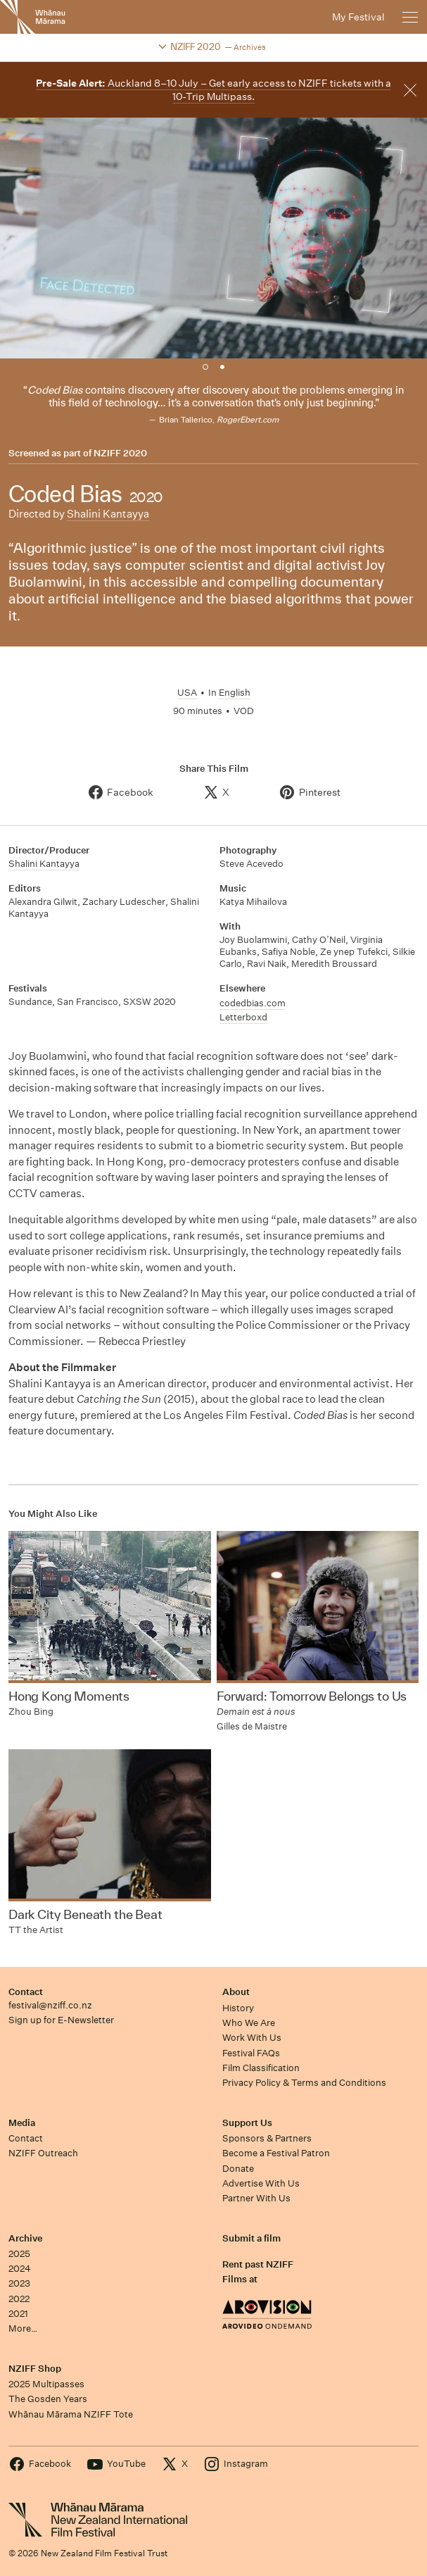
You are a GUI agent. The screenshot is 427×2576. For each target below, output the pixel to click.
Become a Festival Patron (276, 2153)
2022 (19, 2299)
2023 (19, 2283)
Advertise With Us (261, 2183)
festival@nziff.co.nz (50, 2005)
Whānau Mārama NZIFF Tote (70, 2414)
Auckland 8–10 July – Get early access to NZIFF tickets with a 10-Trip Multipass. (213, 90)
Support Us (247, 2123)
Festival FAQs (251, 2053)
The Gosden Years (47, 2399)
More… (22, 2328)
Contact (25, 1992)
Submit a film (251, 2238)
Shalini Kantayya (108, 513)
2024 (19, 2269)
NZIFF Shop (34, 2369)
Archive (25, 2238)
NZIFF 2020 (120, 453)
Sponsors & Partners (267, 2138)
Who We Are (248, 2023)
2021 (18, 2314)
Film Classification (261, 2068)
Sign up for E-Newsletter (61, 2020)
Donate (238, 2169)
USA (187, 693)
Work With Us (251, 2038)
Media (21, 2123)
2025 (19, 2254)
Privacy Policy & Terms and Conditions (304, 2083)
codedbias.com (252, 1003)
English (234, 693)
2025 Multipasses (46, 2384)
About (236, 1992)
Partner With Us (256, 2198)
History (238, 2008)
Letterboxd (243, 1017)
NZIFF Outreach (43, 2153)
